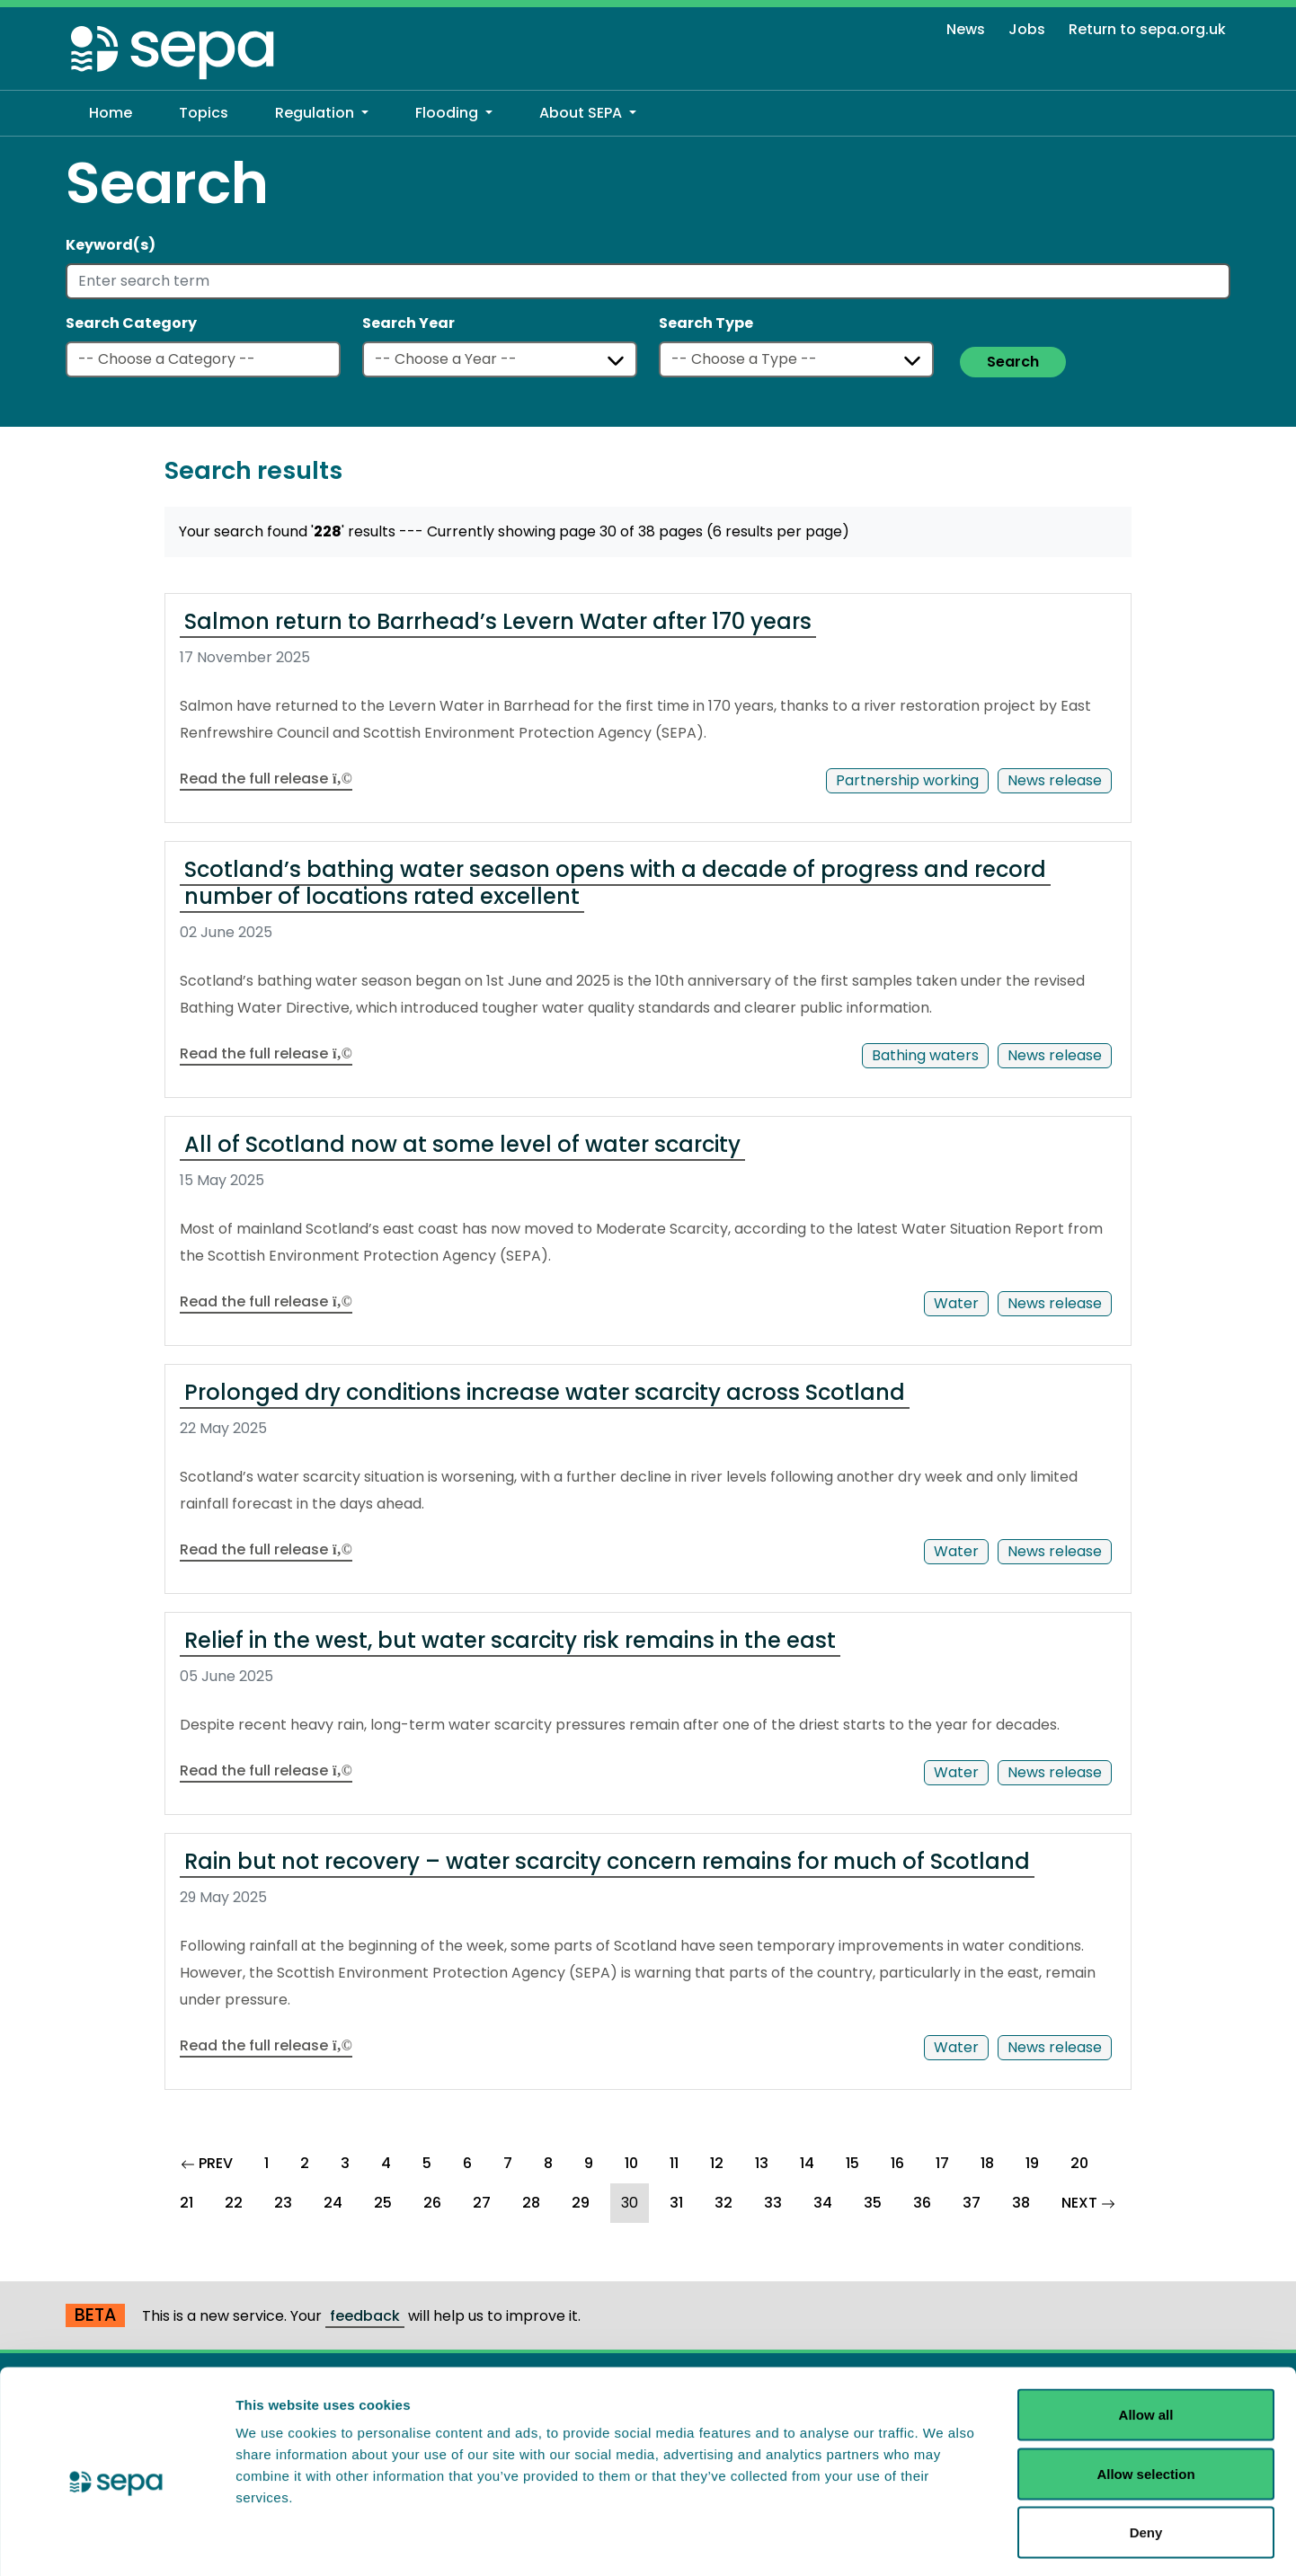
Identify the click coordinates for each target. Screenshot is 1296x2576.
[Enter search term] (648, 281)
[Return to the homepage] (173, 51)
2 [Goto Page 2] (304, 2163)
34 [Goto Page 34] (822, 2202)
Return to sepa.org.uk (1147, 29)
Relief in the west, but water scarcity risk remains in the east (510, 1640)
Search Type (706, 323)
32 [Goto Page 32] (723, 2202)
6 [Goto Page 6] (467, 2163)
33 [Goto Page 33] (773, 2202)
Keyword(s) (110, 245)
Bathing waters (925, 1055)
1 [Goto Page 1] (266, 2163)
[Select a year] (499, 359)
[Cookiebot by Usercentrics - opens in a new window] (116, 2540)
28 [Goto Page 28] (531, 2202)
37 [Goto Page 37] (972, 2202)
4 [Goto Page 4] (386, 2163)
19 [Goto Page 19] (1032, 2163)
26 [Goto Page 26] (432, 2202)
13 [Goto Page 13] (761, 2163)
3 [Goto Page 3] (345, 2163)
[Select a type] (796, 359)
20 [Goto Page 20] (1079, 2163)
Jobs (1026, 29)
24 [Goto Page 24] (333, 2202)
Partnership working (907, 780)
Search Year (408, 323)
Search (1013, 361)
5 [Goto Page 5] (426, 2163)
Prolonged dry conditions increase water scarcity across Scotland (544, 1392)
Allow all (1146, 2340)
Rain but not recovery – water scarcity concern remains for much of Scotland (607, 1861)
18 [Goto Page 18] (987, 2163)
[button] (322, 113)
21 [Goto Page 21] (186, 2202)
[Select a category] (203, 359)
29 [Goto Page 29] (581, 2202)
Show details (943, 2539)
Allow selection (1145, 2399)
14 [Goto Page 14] (807, 2163)
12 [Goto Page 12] (716, 2163)
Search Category (131, 323)
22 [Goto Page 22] (234, 2202)
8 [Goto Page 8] (548, 2163)
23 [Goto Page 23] (283, 2202)
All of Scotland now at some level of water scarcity (462, 1144)
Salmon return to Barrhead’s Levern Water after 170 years (498, 621)
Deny (1146, 2457)
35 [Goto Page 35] (873, 2202)
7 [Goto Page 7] (507, 2163)
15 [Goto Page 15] (852, 2163)
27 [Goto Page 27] (482, 2202)
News (965, 29)
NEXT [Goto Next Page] (1093, 2200)
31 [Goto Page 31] (676, 2202)
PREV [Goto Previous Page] (212, 2160)
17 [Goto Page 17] (942, 2163)
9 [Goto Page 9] (588, 2163)
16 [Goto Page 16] (897, 2163)
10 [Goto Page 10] (631, 2163)
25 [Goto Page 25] (383, 2202)
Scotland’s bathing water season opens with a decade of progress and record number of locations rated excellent (615, 882)
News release (1055, 780)
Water (956, 1303)
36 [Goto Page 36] (922, 2202)
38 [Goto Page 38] (1021, 2202)
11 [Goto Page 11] (674, 2163)
